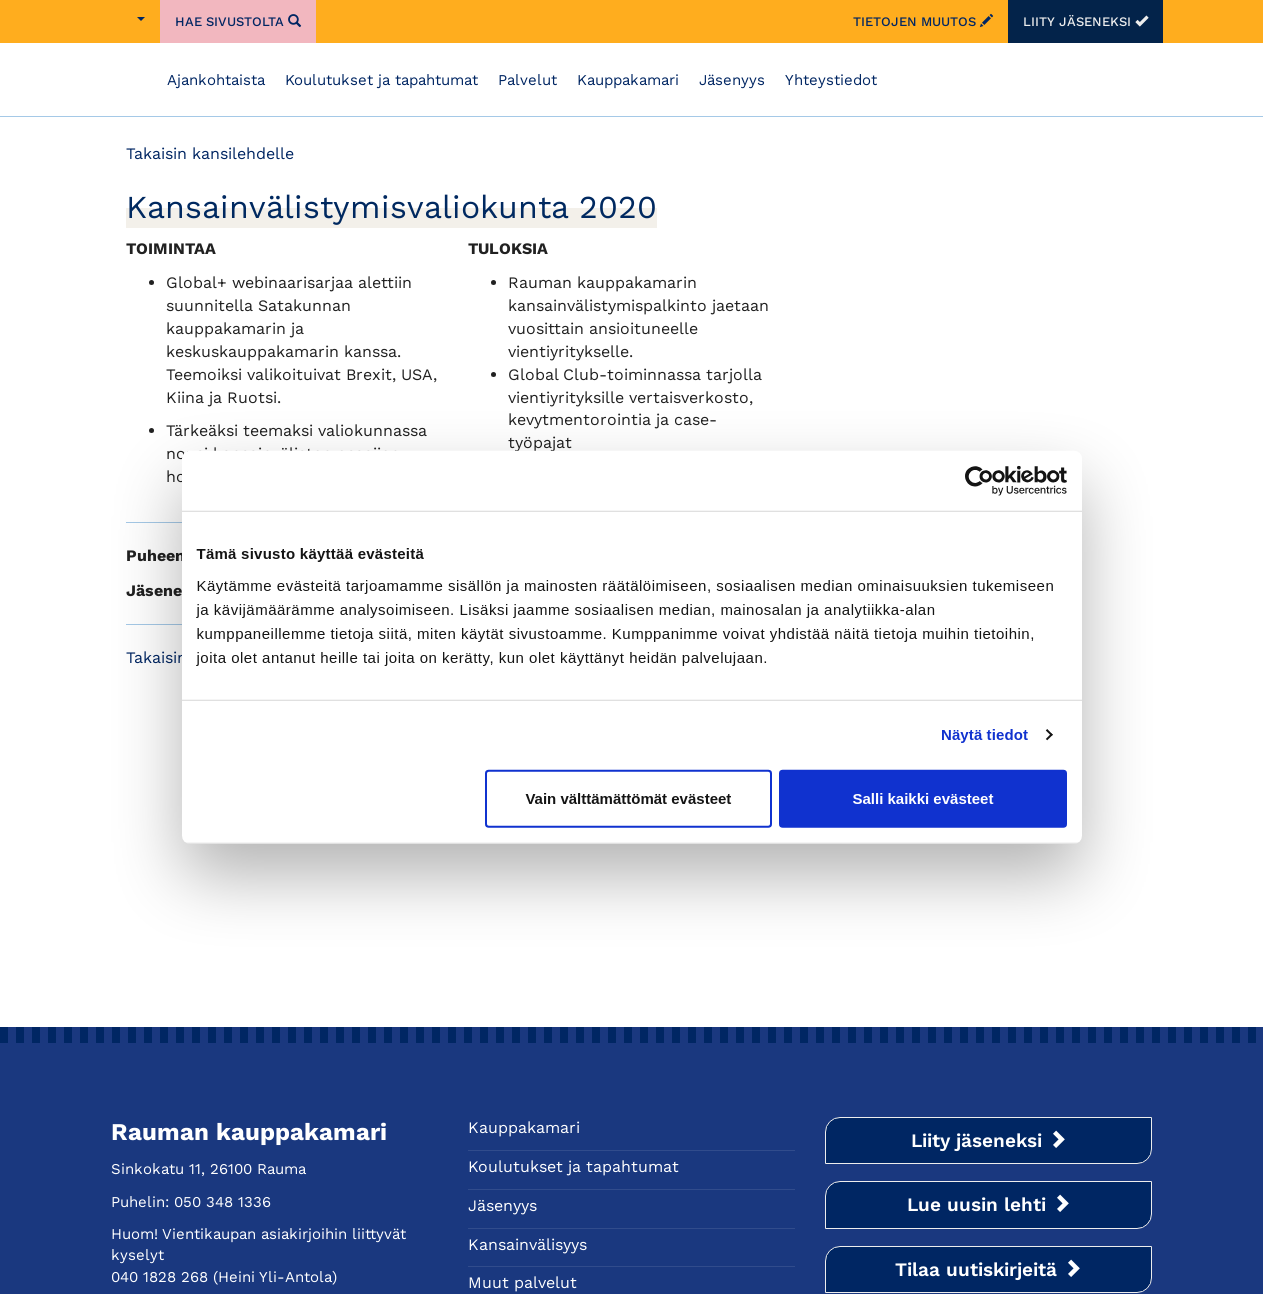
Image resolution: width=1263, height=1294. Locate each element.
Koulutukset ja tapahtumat (381, 80)
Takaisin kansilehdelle (210, 153)
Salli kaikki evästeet (922, 797)
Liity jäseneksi (1085, 21)
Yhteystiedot (831, 80)
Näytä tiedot (984, 734)
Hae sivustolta (238, 21)
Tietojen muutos (923, 21)
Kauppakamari (628, 80)
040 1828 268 (159, 1277)
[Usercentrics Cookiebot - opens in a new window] (979, 481)
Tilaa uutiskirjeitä (988, 1269)
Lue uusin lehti (989, 1204)
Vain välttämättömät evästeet (628, 797)
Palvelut (527, 80)
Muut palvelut (522, 1282)
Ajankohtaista (216, 80)
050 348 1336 (222, 1202)
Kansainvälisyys (527, 1244)
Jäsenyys (732, 80)
